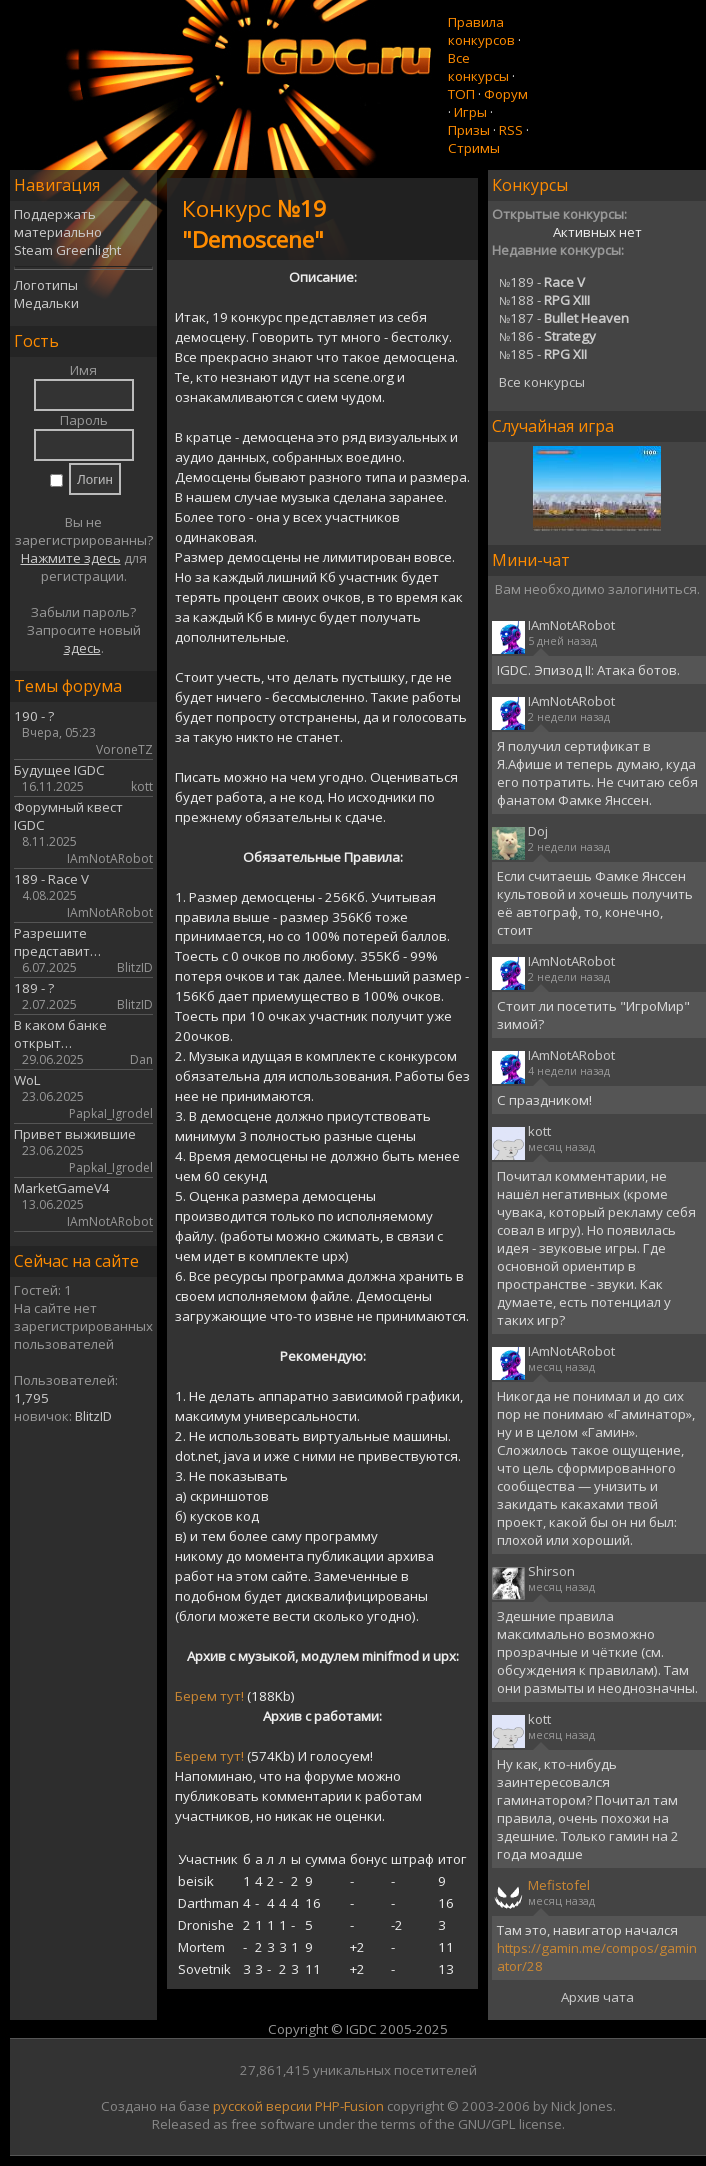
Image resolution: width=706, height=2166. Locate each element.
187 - (564, 318)
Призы (469, 130)
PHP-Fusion (349, 2106)
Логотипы (46, 285)
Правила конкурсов (481, 31)
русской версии (262, 2106)
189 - (542, 282)
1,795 (31, 1398)
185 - (543, 354)
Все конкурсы (478, 67)
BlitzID (93, 1416)
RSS (511, 130)
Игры (470, 112)
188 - (544, 300)
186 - (547, 336)
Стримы (474, 148)
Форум (506, 94)
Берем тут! (209, 1696)
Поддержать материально (58, 223)
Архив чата (597, 1997)
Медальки (46, 303)
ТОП (461, 94)
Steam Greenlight (67, 250)
